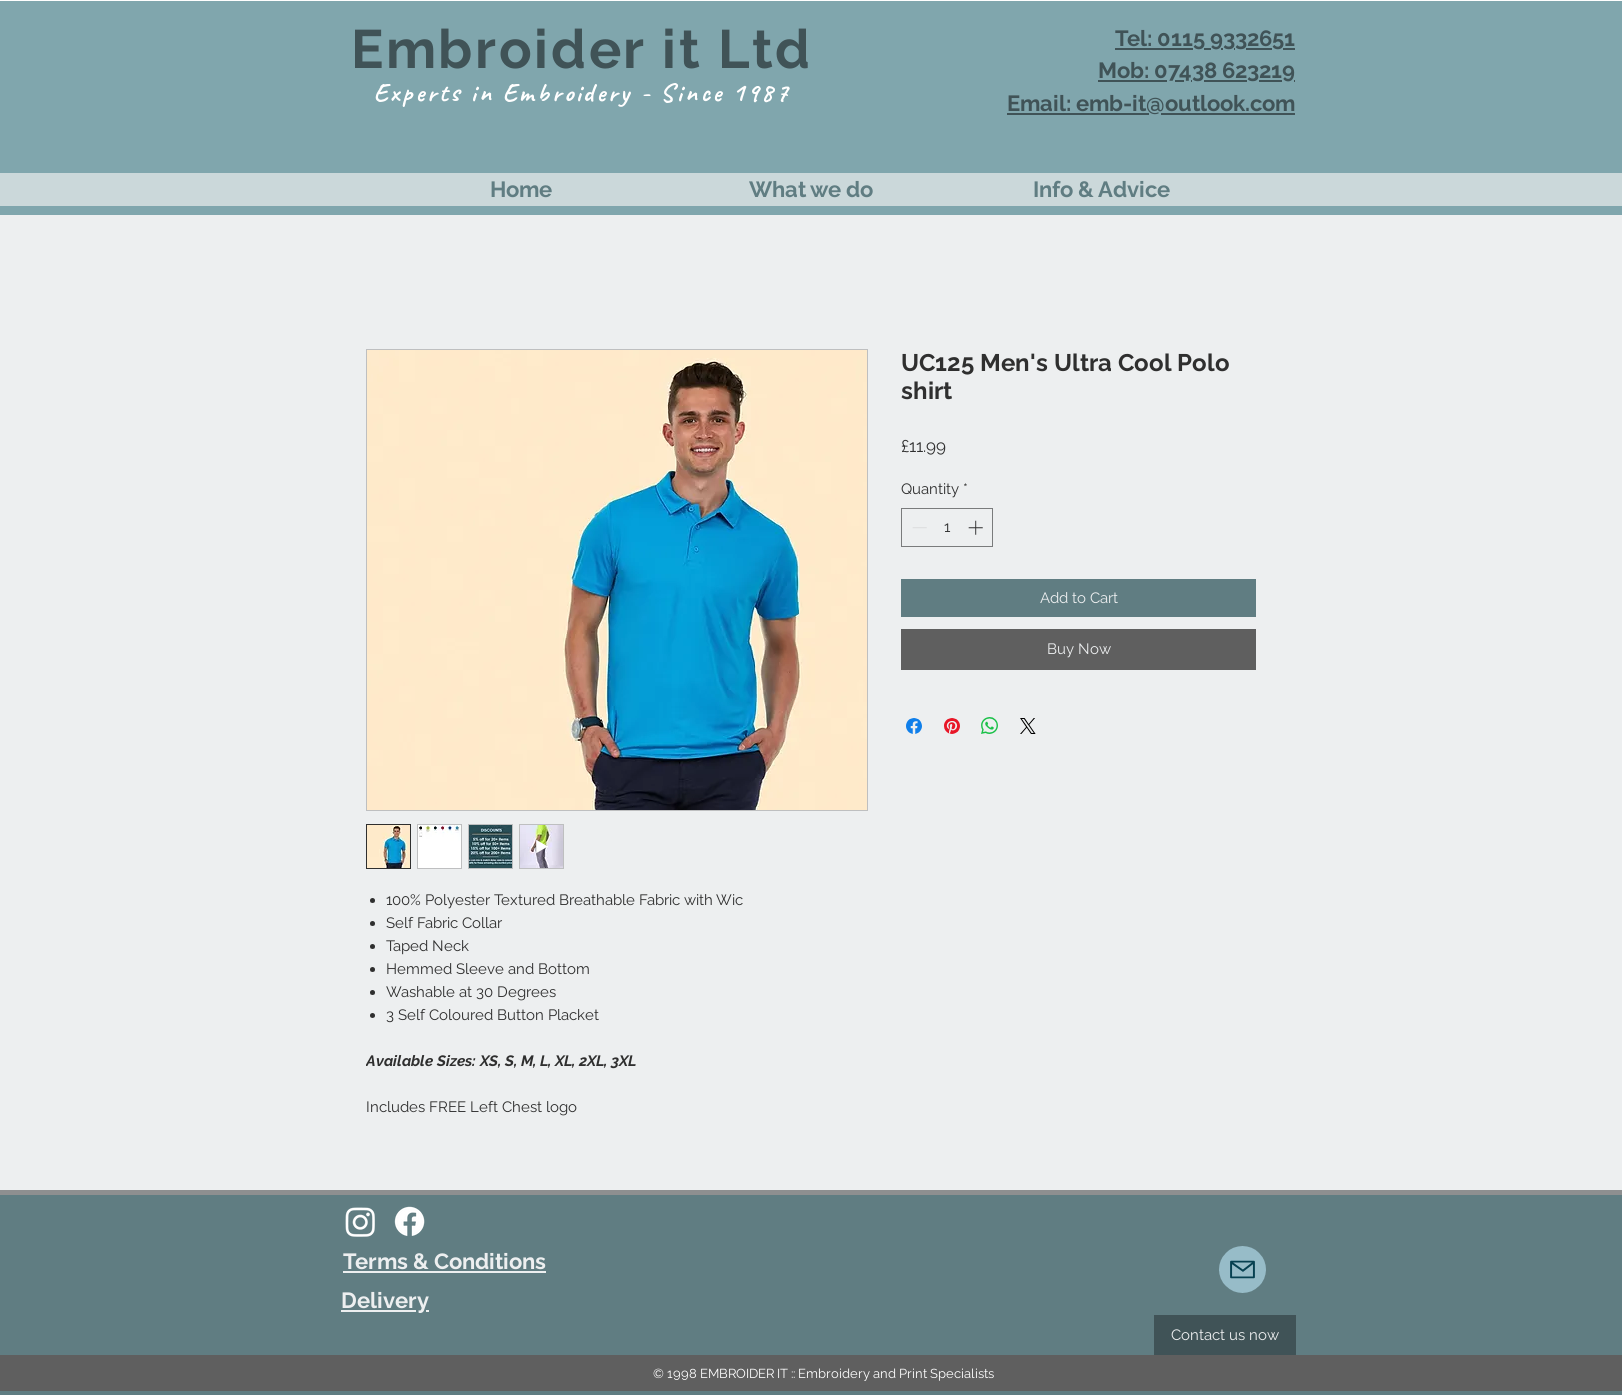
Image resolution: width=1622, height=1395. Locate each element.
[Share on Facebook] (914, 726)
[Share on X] (1028, 726)
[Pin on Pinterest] (952, 726)
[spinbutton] (947, 527)
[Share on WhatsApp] (990, 726)
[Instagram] (360, 1221)
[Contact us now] (1225, 1335)
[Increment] (977, 527)
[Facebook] (409, 1221)
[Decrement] (917, 527)
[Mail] (1242, 1269)
